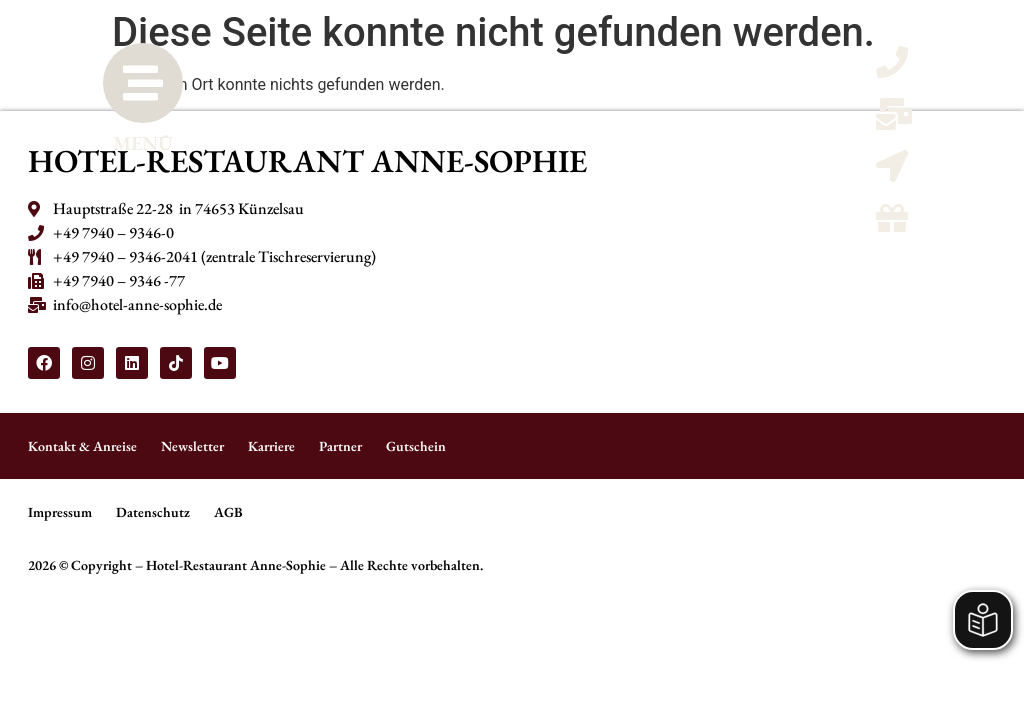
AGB (228, 512)
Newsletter (192, 446)
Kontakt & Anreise (82, 446)
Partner (340, 446)
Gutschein (416, 446)
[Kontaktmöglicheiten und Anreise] (892, 172)
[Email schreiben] (894, 120)
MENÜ (143, 143)
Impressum (60, 512)
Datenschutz (153, 512)
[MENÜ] (143, 83)
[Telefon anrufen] (892, 68)
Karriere (271, 446)
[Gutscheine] (892, 224)
